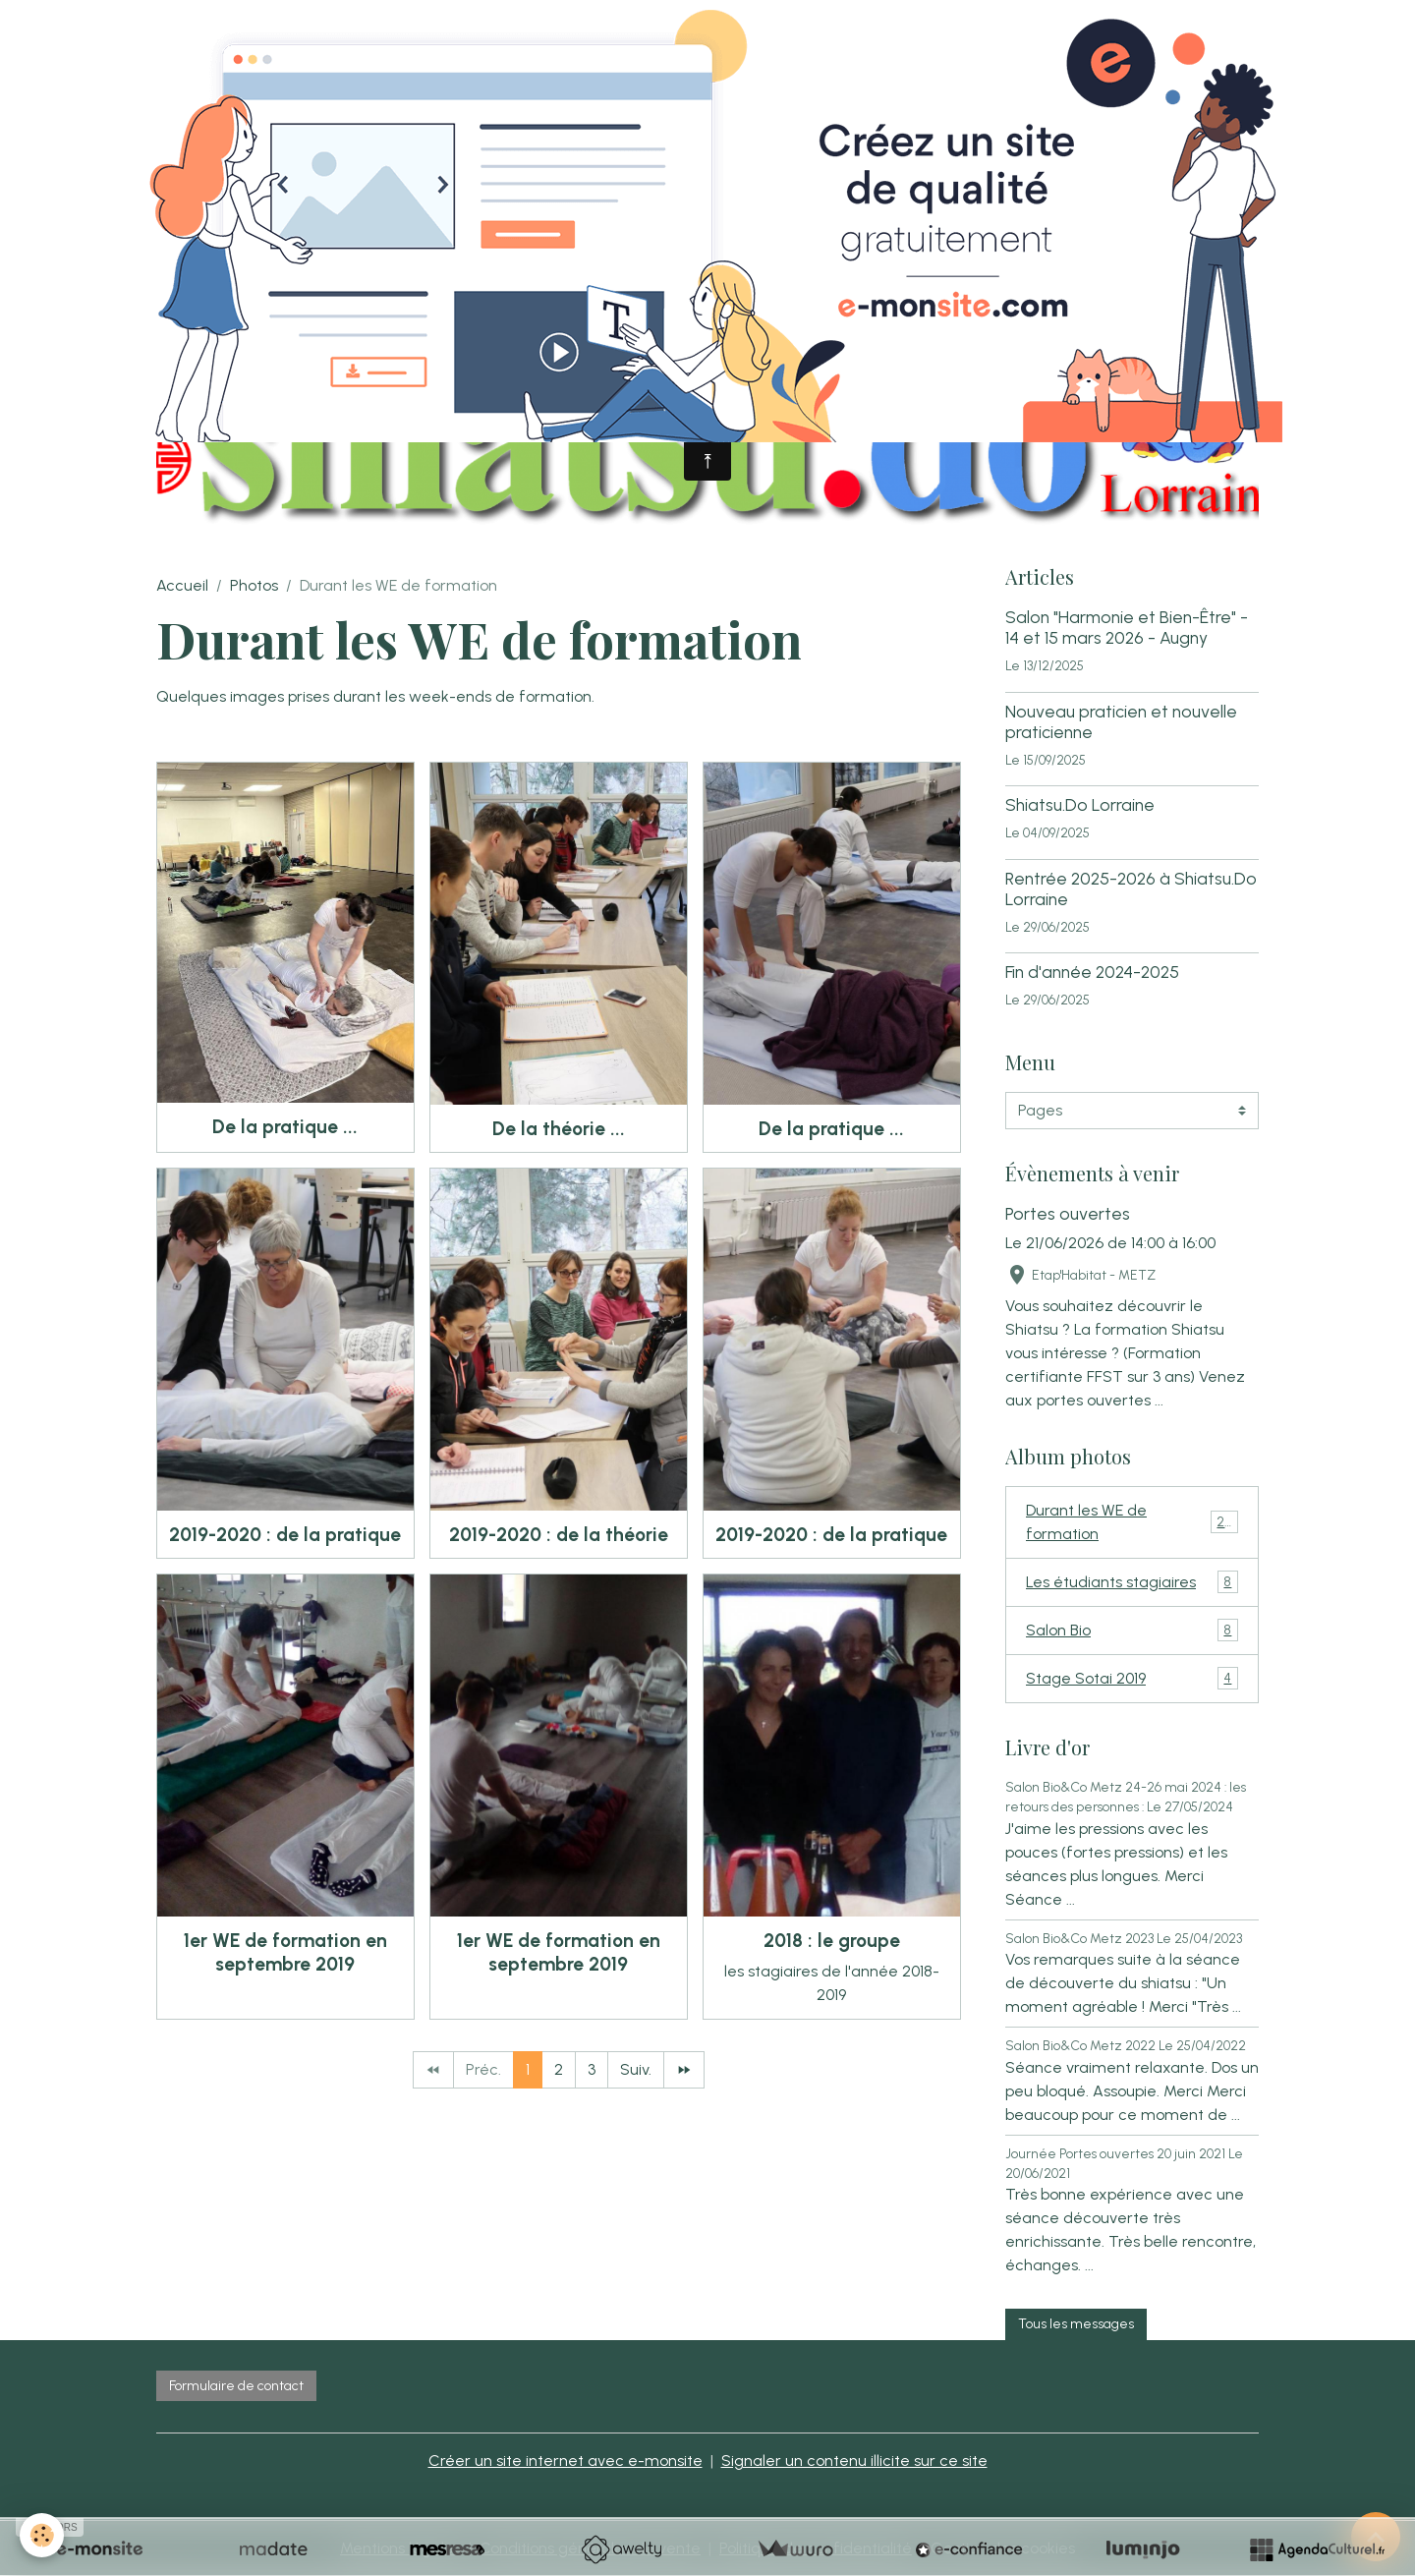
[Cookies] (42, 2535)
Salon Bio (1132, 1630)
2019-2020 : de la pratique (285, 1534)
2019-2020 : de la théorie (558, 1534)
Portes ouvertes (1067, 1213)
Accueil (182, 585)
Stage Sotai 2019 (1132, 1678)
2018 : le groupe (832, 1940)
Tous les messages (1076, 2324)
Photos (254, 585)
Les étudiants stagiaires (1132, 1582)
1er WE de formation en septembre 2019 (285, 1952)
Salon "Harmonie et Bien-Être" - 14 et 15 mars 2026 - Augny (1126, 627)
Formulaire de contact (236, 2385)
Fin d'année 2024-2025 (1092, 971)
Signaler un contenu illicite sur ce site (854, 2460)
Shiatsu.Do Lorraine (1080, 804)
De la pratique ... (285, 1127)
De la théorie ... (558, 1128)
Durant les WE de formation (1132, 1522)
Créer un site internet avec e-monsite (565, 2460)
